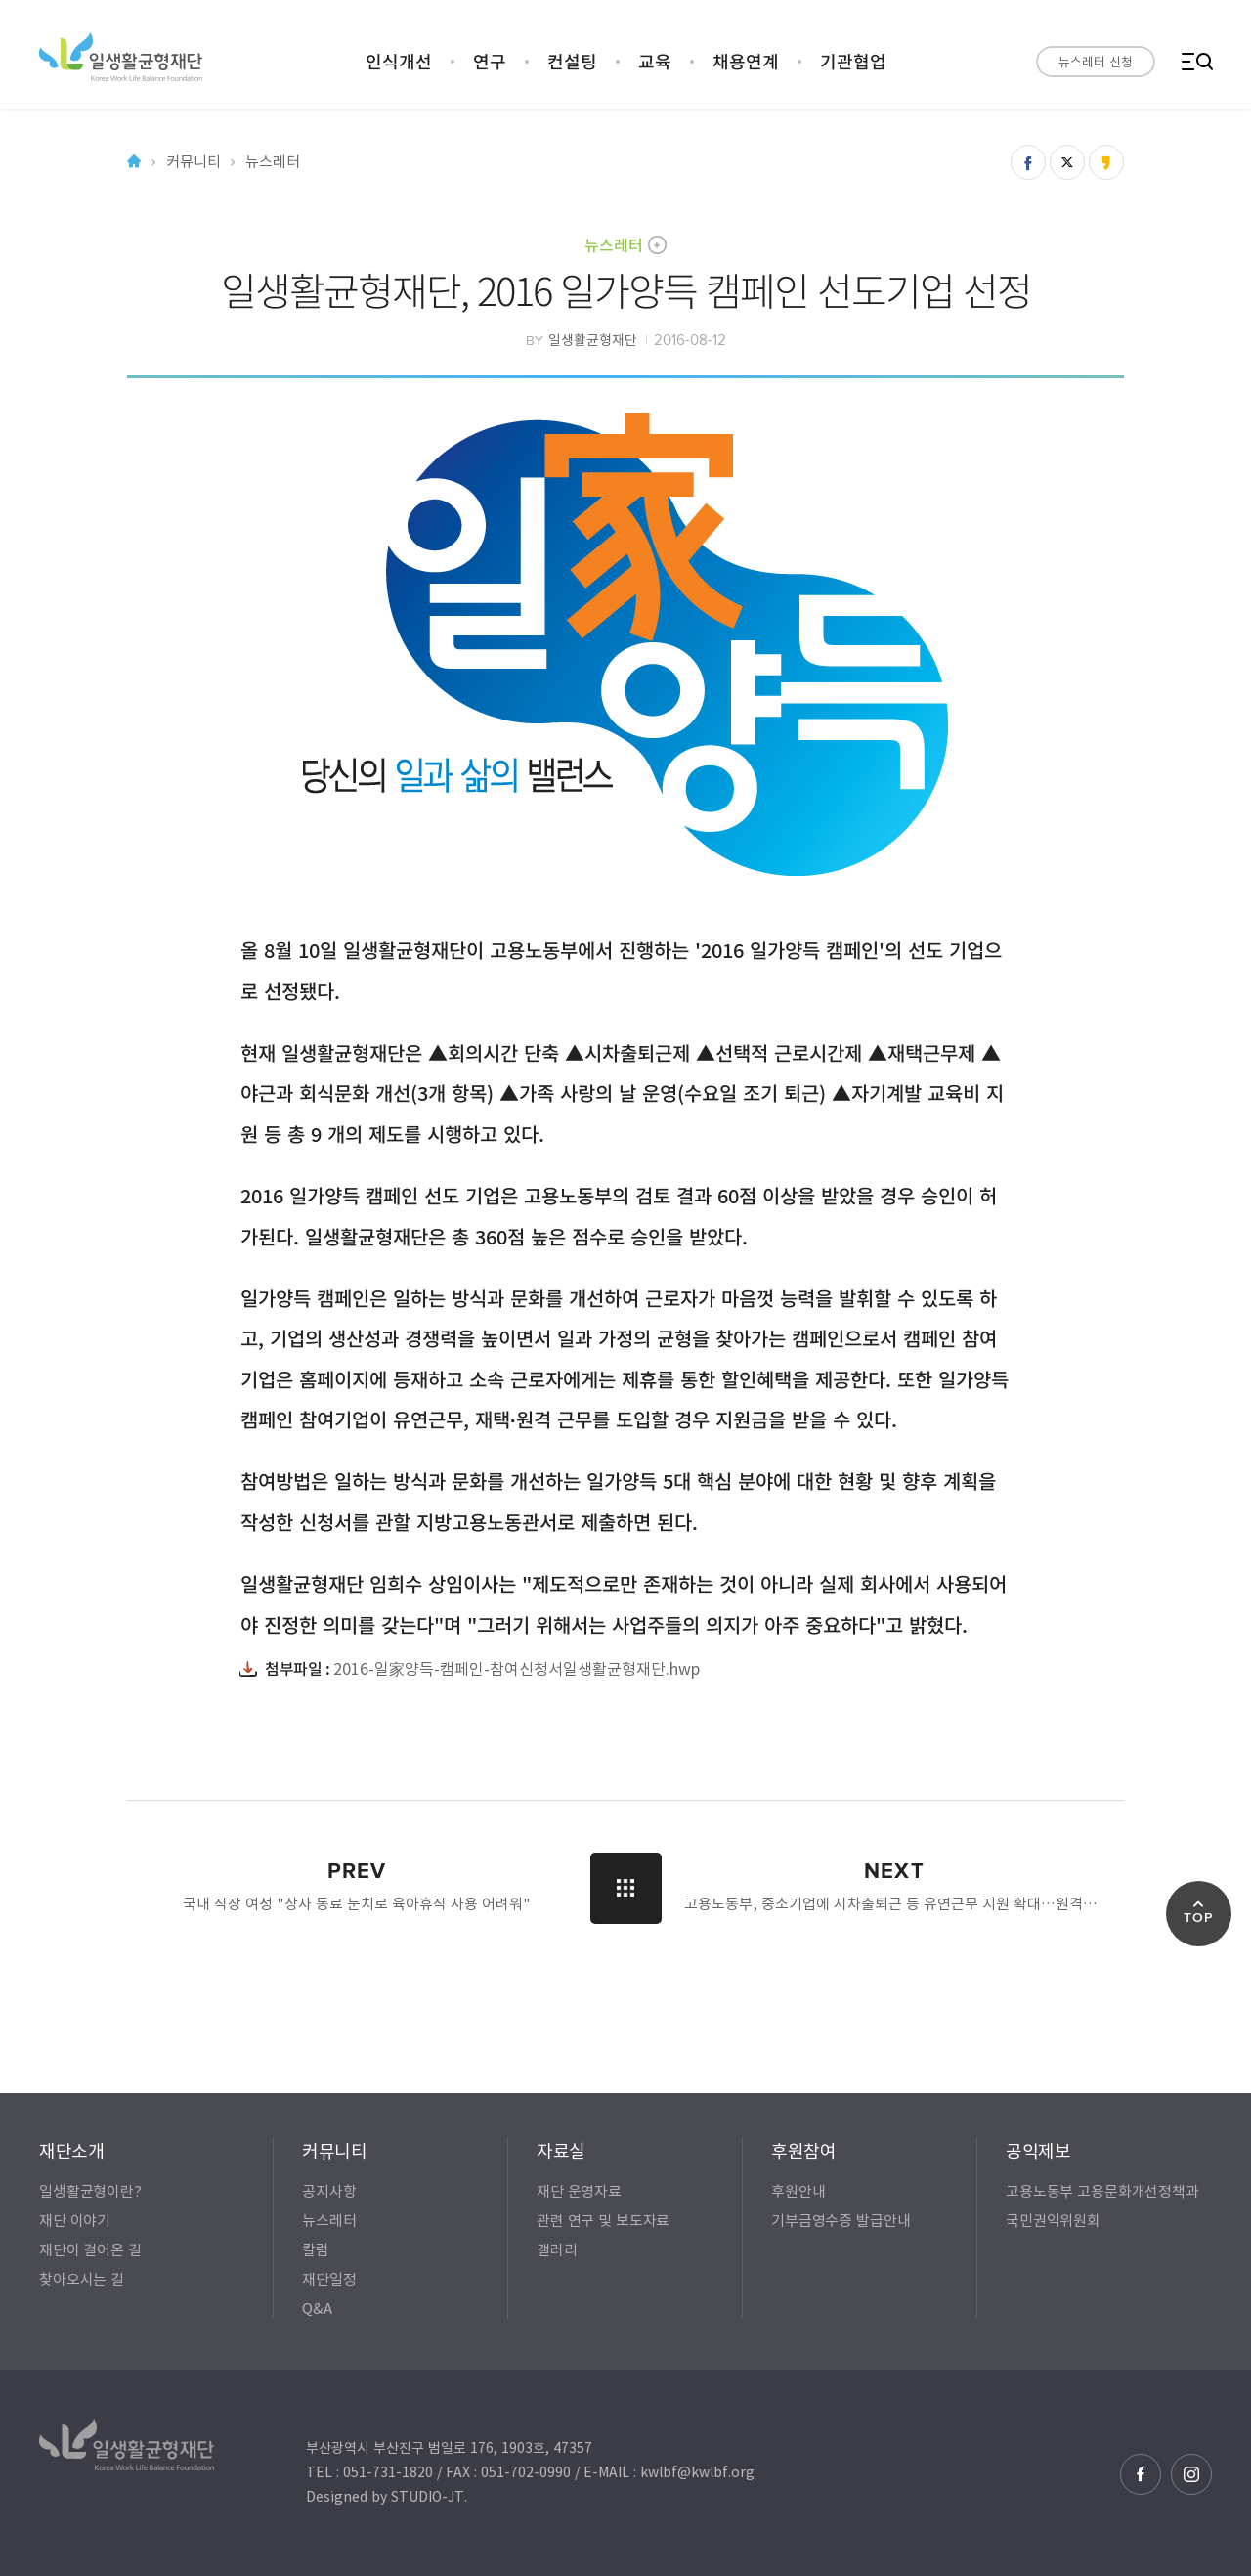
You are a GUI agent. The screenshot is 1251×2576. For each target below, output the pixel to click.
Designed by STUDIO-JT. (386, 2496)
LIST (626, 1888)
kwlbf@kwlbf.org (697, 2471)
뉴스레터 (613, 244)
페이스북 (1140, 2474)
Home (134, 162)
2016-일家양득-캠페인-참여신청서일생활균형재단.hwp (516, 1668)
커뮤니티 (193, 162)
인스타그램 (1191, 2474)
